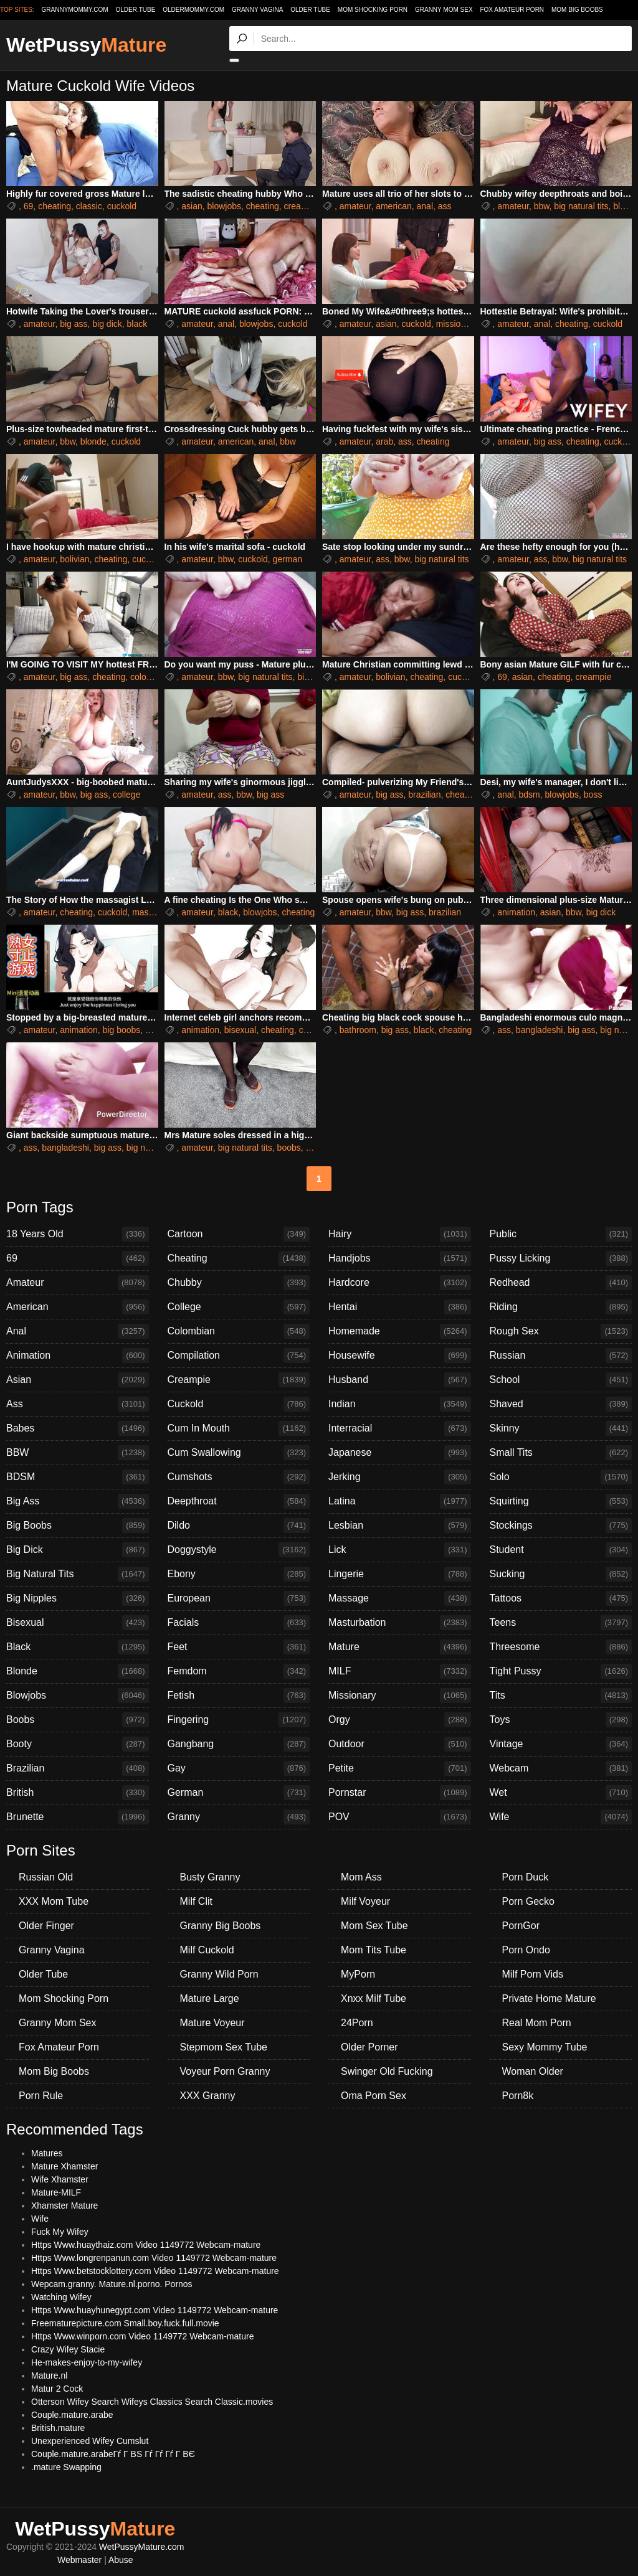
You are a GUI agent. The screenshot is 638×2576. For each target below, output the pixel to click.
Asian (77, 1379)
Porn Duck (525, 1877)
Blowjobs (77, 1695)
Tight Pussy (561, 1671)
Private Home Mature (549, 1998)
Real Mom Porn (536, 2022)
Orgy (399, 1719)
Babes (77, 1428)
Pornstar (399, 1792)
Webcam (561, 1768)
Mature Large (209, 1998)
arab (384, 441)
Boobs (77, 1719)
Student (561, 1549)
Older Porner (369, 2047)
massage (150, 912)
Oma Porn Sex (373, 2095)
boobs (289, 1148)
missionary (457, 324)
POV (399, 1816)
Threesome (561, 1646)
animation (516, 912)
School (561, 1379)
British (77, 1792)
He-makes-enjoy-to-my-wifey (86, 2362)
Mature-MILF (56, 2192)
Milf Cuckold (207, 1950)
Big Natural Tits (77, 1574)
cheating (54, 206)
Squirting (561, 1501)
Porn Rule (41, 2095)
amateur (355, 206)
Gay (239, 1768)
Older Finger (46, 1925)
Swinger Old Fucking (387, 2071)
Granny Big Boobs (220, 1925)
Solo (561, 1477)
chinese (314, 1030)
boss (593, 795)
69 (29, 206)
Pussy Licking (561, 1258)
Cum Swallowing (239, 1452)
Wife (561, 1816)
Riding (561, 1307)
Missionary (399, 1695)
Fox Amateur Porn (512, 9)
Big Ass (77, 1501)
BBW (77, 1452)
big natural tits (581, 206)
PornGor (521, 1925)
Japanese (399, 1452)
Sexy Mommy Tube (545, 2047)
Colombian (239, 1331)
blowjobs (224, 206)
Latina (399, 1501)
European (239, 1598)
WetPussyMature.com (141, 2547)
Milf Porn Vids (532, 1974)
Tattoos (561, 1598)
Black (77, 1646)
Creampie (239, 1379)
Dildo (239, 1525)
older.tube (135, 9)
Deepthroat (239, 1501)
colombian (150, 677)
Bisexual (77, 1622)
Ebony (239, 1574)
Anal (77, 1331)
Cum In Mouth (239, 1428)
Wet (561, 1792)
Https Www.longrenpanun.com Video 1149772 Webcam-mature (154, 2258)
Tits (561, 1695)
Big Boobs (77, 1525)
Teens (561, 1622)
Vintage (561, 1744)
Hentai (399, 1307)
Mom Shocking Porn (372, 9)
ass (445, 206)
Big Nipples (77, 1598)
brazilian (424, 795)
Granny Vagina (257, 9)
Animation (77, 1355)
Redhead (561, 1282)
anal (425, 206)
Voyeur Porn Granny (225, 2071)
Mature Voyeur (212, 2022)
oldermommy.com (193, 9)
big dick (106, 324)
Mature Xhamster (64, 2166)
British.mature (58, 2428)
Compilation (239, 1355)
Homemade (399, 1331)
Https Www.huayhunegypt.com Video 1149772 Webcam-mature (154, 2310)
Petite (399, 1768)
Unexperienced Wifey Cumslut (89, 2441)
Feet (239, 1646)
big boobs (122, 1030)
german (287, 559)
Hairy (399, 1234)
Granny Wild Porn (219, 1974)
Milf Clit (196, 1901)
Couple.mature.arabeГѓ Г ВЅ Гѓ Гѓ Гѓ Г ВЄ (113, 2454)
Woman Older (532, 2071)
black (137, 324)
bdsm (529, 795)
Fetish (239, 1695)
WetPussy (86, 45)
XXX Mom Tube (53, 1901)
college (126, 795)
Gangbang (239, 1744)
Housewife (399, 1355)
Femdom (239, 1671)
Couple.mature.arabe (72, 2415)
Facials (239, 1622)
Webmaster (79, 2560)
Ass (77, 1404)
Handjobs (399, 1258)
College (239, 1307)
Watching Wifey (61, 2297)
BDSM (77, 1477)
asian (191, 206)
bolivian (74, 559)
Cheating (239, 1258)
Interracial (399, 1428)
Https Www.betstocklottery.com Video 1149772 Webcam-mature (155, 2271)
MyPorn (358, 1974)
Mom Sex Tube (374, 1925)
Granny (239, 1816)
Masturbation (399, 1622)
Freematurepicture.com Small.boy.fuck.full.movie (125, 2323)
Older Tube (310, 9)
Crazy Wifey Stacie (68, 2349)
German (239, 1792)
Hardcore (399, 1282)
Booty (77, 1744)
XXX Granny (208, 2095)
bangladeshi (539, 1030)
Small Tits (561, 1452)
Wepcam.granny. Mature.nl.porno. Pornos (112, 2284)
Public (561, 1234)
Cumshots (239, 1477)
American (77, 1307)
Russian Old (46, 1877)
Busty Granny (210, 1877)
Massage (399, 1598)
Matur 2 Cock (57, 2389)
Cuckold (239, 1404)
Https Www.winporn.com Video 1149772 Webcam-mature (142, 2336)
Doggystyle (239, 1549)
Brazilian (77, 1768)
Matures (47, 2153)
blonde (93, 441)
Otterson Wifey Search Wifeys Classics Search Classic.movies (152, 2402)
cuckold (121, 206)
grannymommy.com (75, 9)
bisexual (240, 1030)
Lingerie (399, 1574)
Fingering (239, 1719)
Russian (561, 1355)
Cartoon (239, 1234)
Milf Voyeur (365, 1901)
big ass (73, 324)
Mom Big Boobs (577, 9)
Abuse (120, 2560)
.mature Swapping (66, 2467)
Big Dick (77, 1549)
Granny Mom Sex (444, 9)
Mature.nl (49, 2375)
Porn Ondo (526, 1950)
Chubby (239, 1282)
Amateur (77, 1282)
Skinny (561, 1428)
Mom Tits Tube (373, 1950)
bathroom (358, 1030)
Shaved (561, 1404)
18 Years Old (77, 1234)
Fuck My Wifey (59, 2232)
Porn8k (518, 2095)
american (394, 206)
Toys (561, 1719)
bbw (542, 206)
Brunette (77, 1816)
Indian (399, 1404)
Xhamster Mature (64, 2205)
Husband (399, 1379)
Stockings (561, 1525)
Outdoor (399, 1744)
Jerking (399, 1477)
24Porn (357, 2022)
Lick (399, 1549)
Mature (399, 1646)
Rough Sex (561, 1331)
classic (89, 206)
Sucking (561, 1574)
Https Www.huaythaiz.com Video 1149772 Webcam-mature (145, 2245)
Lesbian (399, 1525)
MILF (399, 1671)
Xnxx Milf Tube (373, 1998)
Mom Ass (361, 1877)
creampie (302, 206)
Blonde (77, 1671)
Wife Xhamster (59, 2179)
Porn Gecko (528, 1901)
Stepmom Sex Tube (224, 2047)
